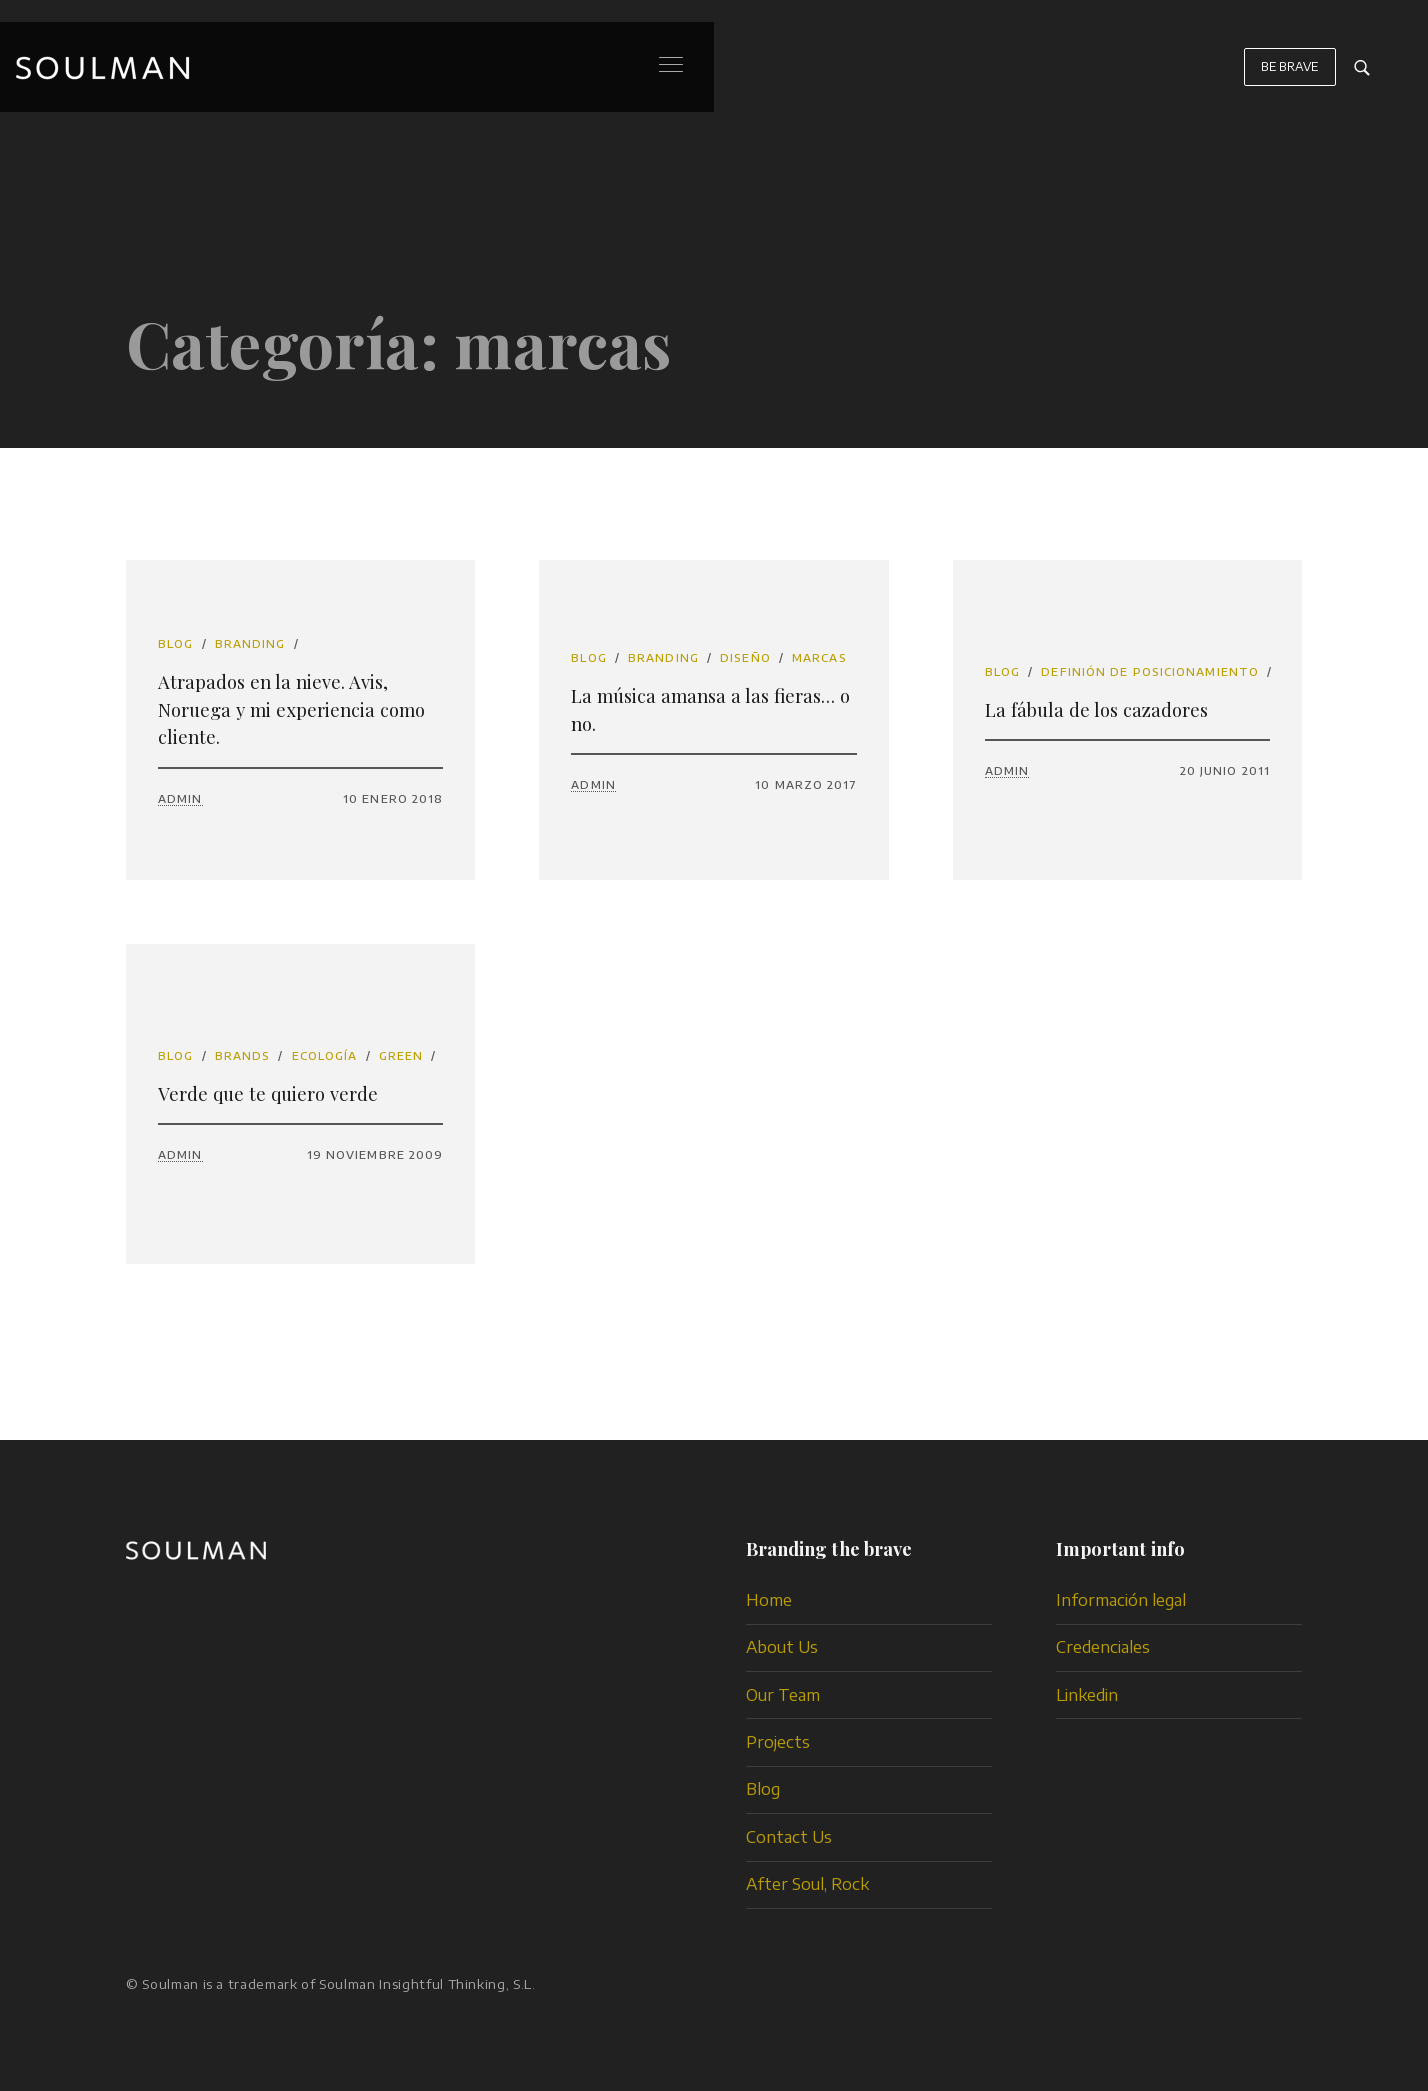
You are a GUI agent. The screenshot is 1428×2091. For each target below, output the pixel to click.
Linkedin (1087, 1695)
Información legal (1121, 1600)
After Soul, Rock (807, 1884)
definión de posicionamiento (1150, 671)
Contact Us (789, 1837)
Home (769, 1600)
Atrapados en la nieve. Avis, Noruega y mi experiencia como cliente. (291, 709)
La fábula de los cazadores (1096, 709)
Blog (175, 643)
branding (250, 643)
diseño (745, 657)
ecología (325, 1055)
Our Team (783, 1695)
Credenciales (1103, 1647)
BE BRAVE (1290, 76)
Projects (778, 1742)
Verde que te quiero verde (268, 1093)
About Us (782, 1647)
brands (243, 1055)
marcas (819, 657)
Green (401, 1055)
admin (180, 798)
